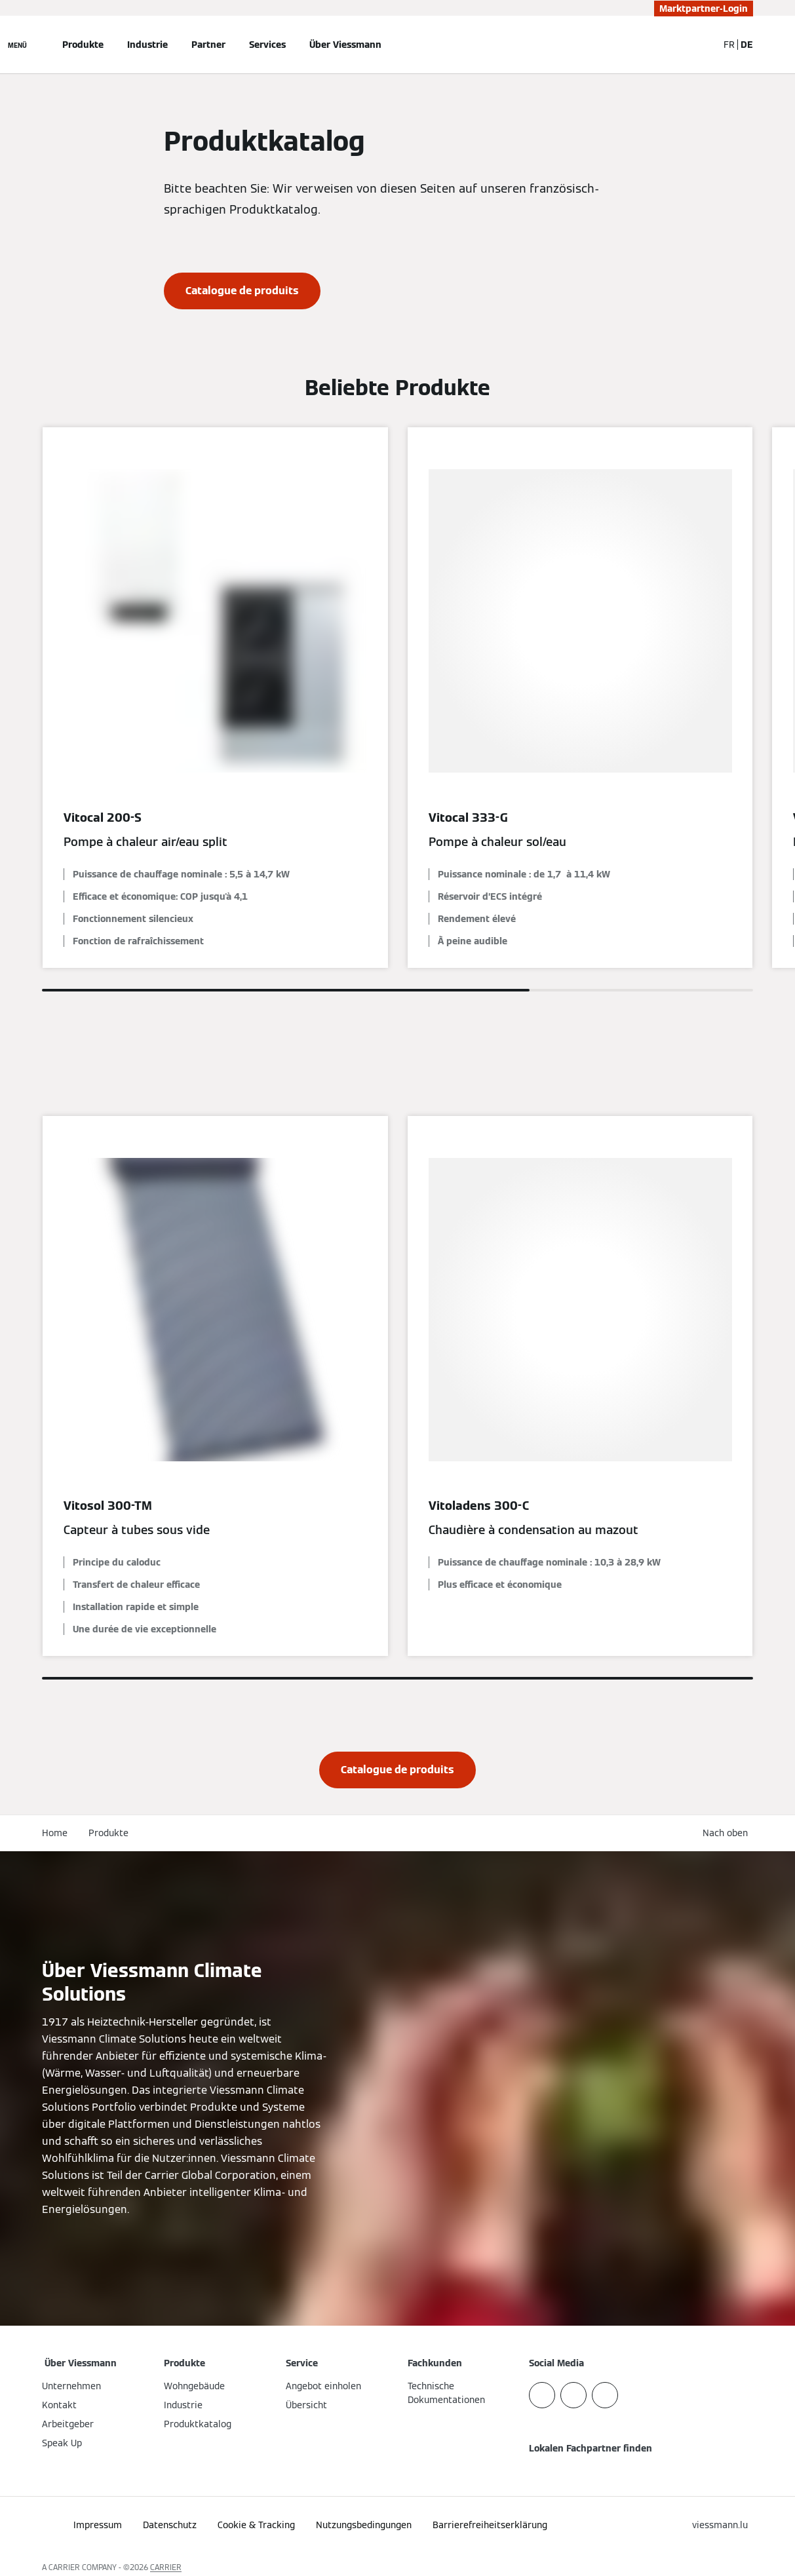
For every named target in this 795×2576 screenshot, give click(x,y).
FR (729, 44)
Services (267, 44)
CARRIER (166, 2567)
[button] (727, 1833)
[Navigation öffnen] (17, 44)
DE (747, 44)
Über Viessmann (345, 44)
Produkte (83, 44)
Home (55, 1833)
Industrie (147, 44)
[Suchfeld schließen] (701, 44)
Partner (208, 44)
